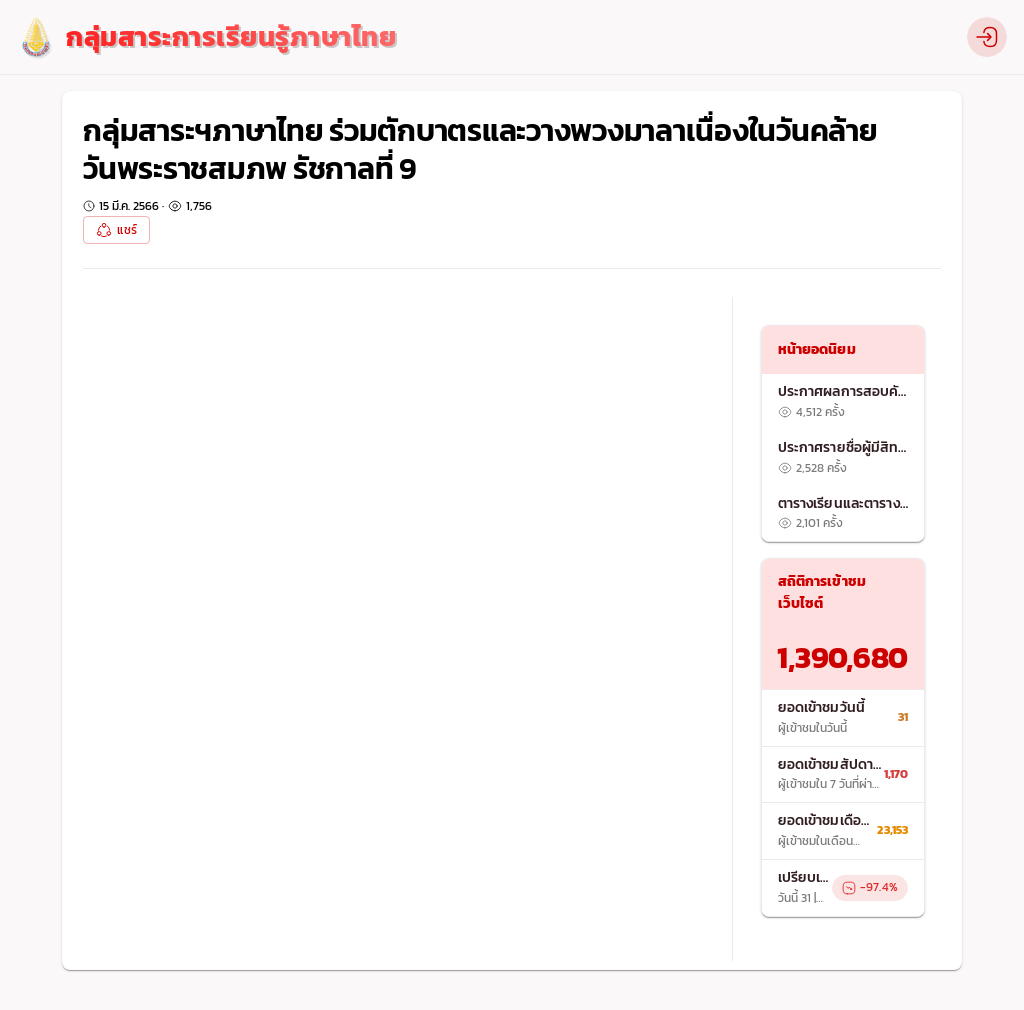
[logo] (206, 37)
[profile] (987, 37)
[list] (843, 457)
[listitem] (843, 402)
